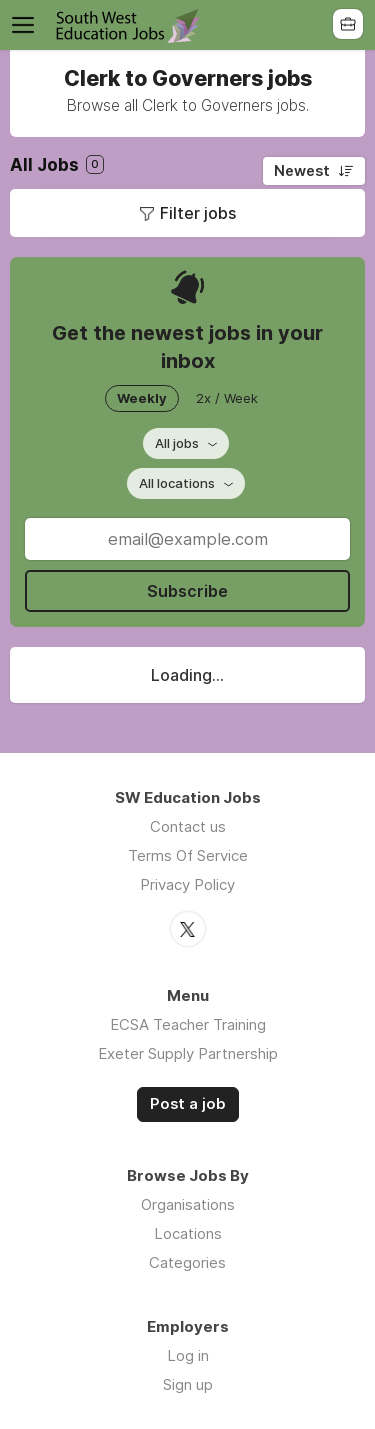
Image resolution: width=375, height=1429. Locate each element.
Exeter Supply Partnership (188, 1053)
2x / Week (227, 398)
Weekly (142, 398)
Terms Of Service (188, 855)
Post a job (188, 1104)
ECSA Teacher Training (188, 1024)
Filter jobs (198, 213)
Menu (27, 25)
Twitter (188, 929)
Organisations (188, 1204)
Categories (187, 1262)
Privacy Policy (187, 884)
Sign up (188, 1384)
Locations (188, 1233)
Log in (188, 1355)
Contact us (188, 826)
